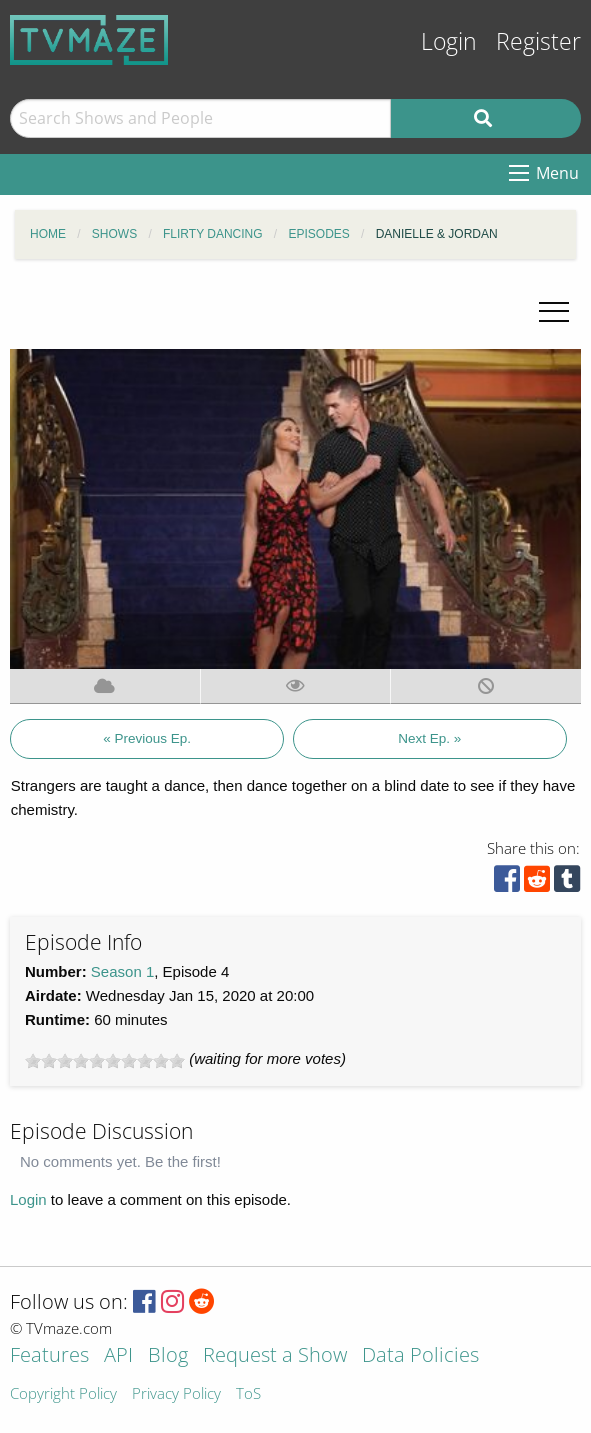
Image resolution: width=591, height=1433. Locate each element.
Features (49, 1356)
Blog (168, 1356)
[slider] (105, 1061)
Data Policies (420, 1356)
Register (538, 41)
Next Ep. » (429, 738)
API (118, 1356)
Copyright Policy (63, 1394)
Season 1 (122, 971)
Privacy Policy (176, 1394)
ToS (248, 1394)
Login (449, 41)
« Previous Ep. (147, 738)
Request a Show (275, 1356)
